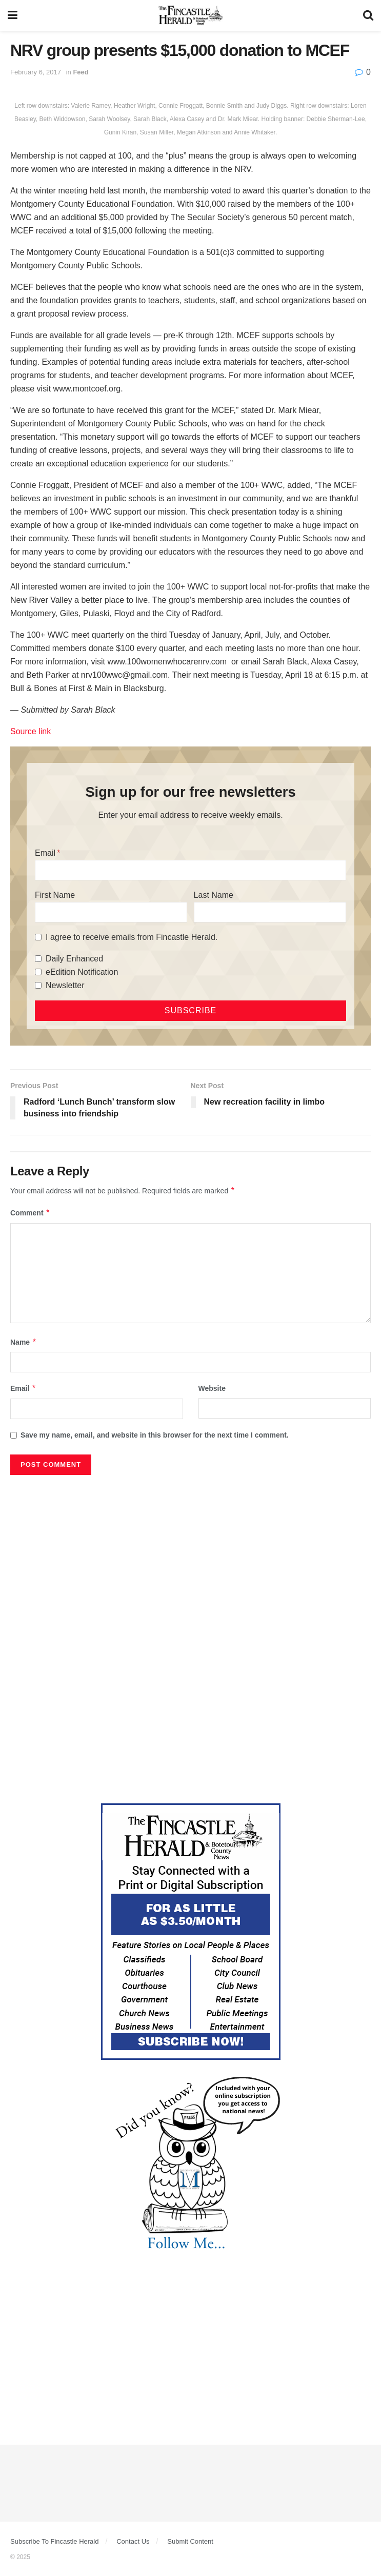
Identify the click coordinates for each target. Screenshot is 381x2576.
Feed (80, 72)
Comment (30, 1212)
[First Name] (111, 912)
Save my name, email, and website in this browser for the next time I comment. (155, 1435)
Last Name (213, 895)
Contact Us (132, 2541)
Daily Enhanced (74, 958)
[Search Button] (368, 15)
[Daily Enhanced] (38, 958)
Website (212, 1388)
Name (23, 1342)
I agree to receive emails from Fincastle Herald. (131, 937)
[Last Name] (270, 912)
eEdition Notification (82, 972)
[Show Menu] (12, 15)
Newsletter (65, 985)
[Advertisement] (190, 1557)
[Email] (190, 870)
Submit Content (190, 2541)
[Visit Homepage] (190, 15)
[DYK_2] (190, 2164)
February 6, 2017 (35, 72)
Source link (30, 731)
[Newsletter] (38, 985)
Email (45, 853)
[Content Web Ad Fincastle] (190, 1931)
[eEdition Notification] (38, 972)
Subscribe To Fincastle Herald (54, 2541)
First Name (55, 895)
